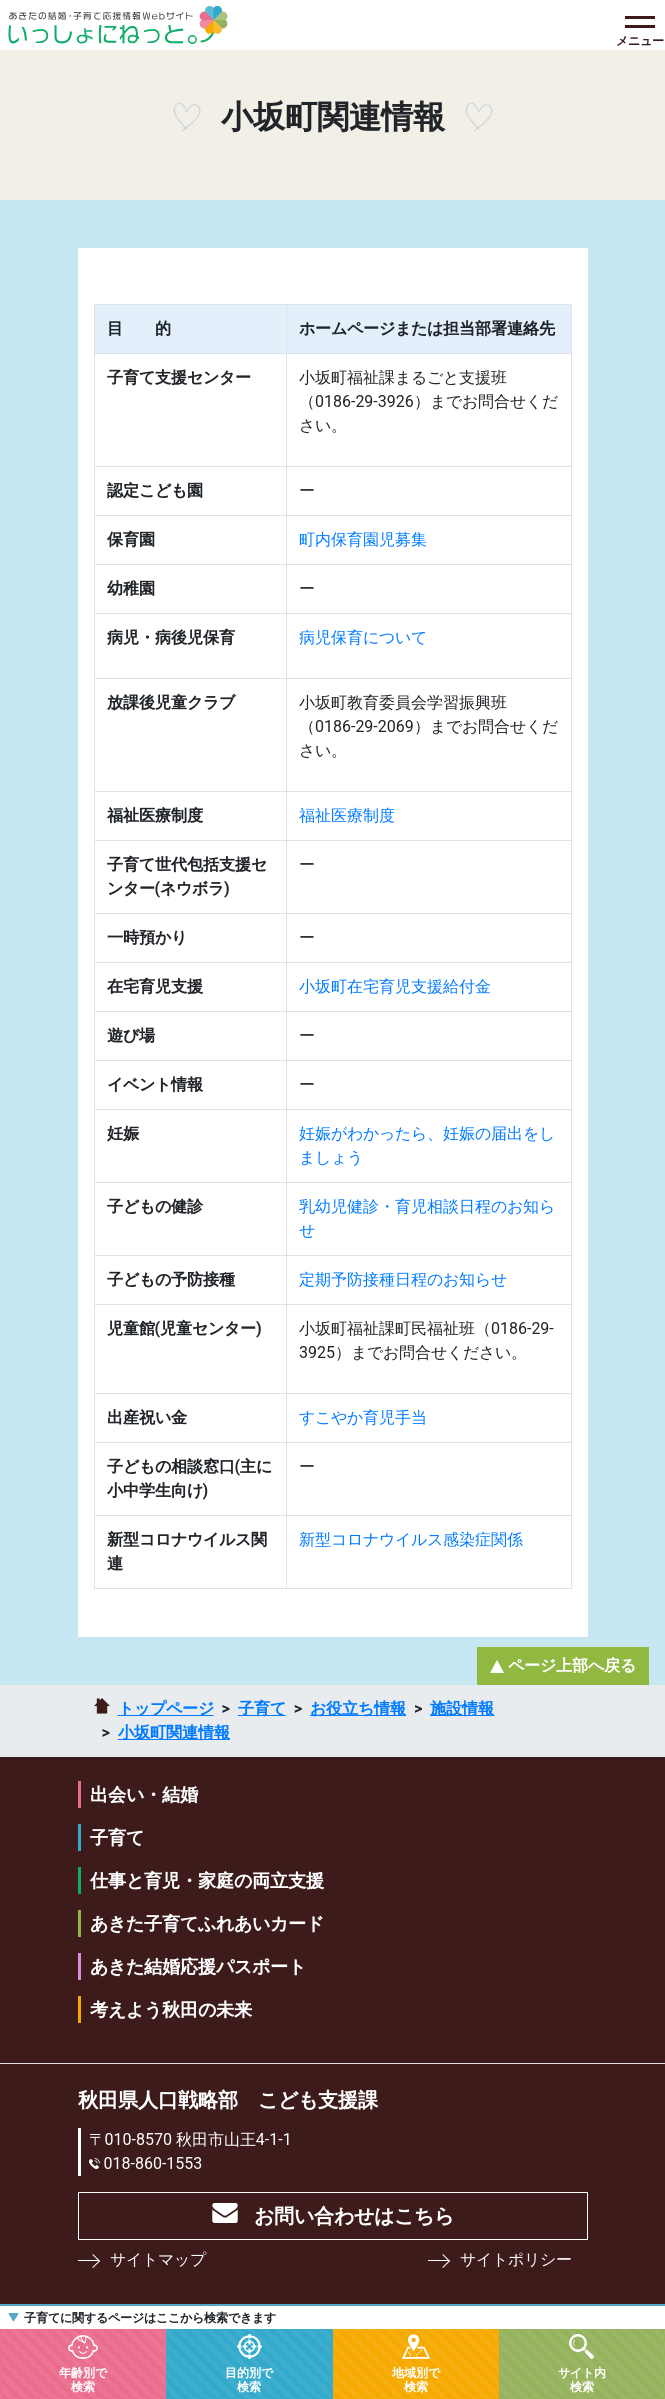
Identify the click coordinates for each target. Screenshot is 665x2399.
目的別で (249, 2379)
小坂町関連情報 (174, 1732)
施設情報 (462, 1708)
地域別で (416, 2379)
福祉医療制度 (347, 815)
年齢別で (83, 2379)
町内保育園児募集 (363, 539)
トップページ (166, 1708)
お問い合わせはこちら (354, 2216)
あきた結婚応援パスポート (198, 1966)
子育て (262, 1708)
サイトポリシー (516, 2259)
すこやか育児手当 (363, 1417)
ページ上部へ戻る (572, 1665)
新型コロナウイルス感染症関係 (411, 1539)
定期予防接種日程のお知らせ (403, 1279)
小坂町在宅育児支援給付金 (395, 986)
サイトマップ (158, 2259)
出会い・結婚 (144, 1794)
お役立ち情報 (358, 1708)
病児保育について (363, 637)
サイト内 (582, 2379)
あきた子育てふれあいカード (207, 1923)
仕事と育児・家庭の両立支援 (207, 1880)
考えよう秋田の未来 (171, 2009)
